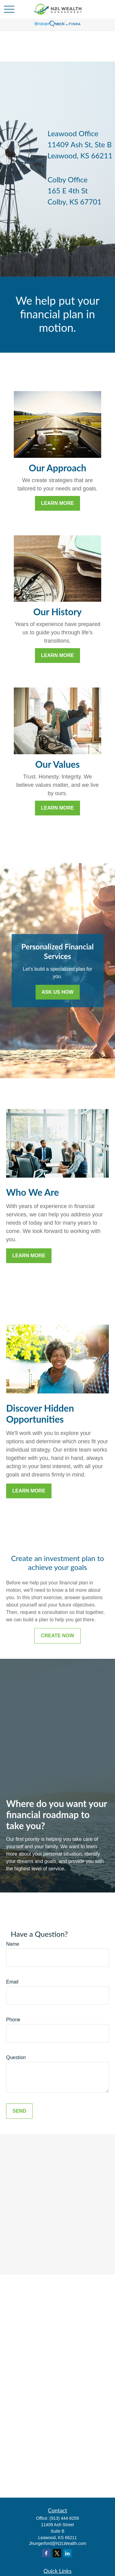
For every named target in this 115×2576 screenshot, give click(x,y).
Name (12, 1944)
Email (12, 1981)
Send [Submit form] (19, 2111)
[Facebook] (46, 2553)
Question (16, 2057)
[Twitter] (57, 2553)
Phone (13, 2019)
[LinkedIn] (67, 2553)
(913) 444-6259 (64, 2518)
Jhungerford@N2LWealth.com (57, 2543)
